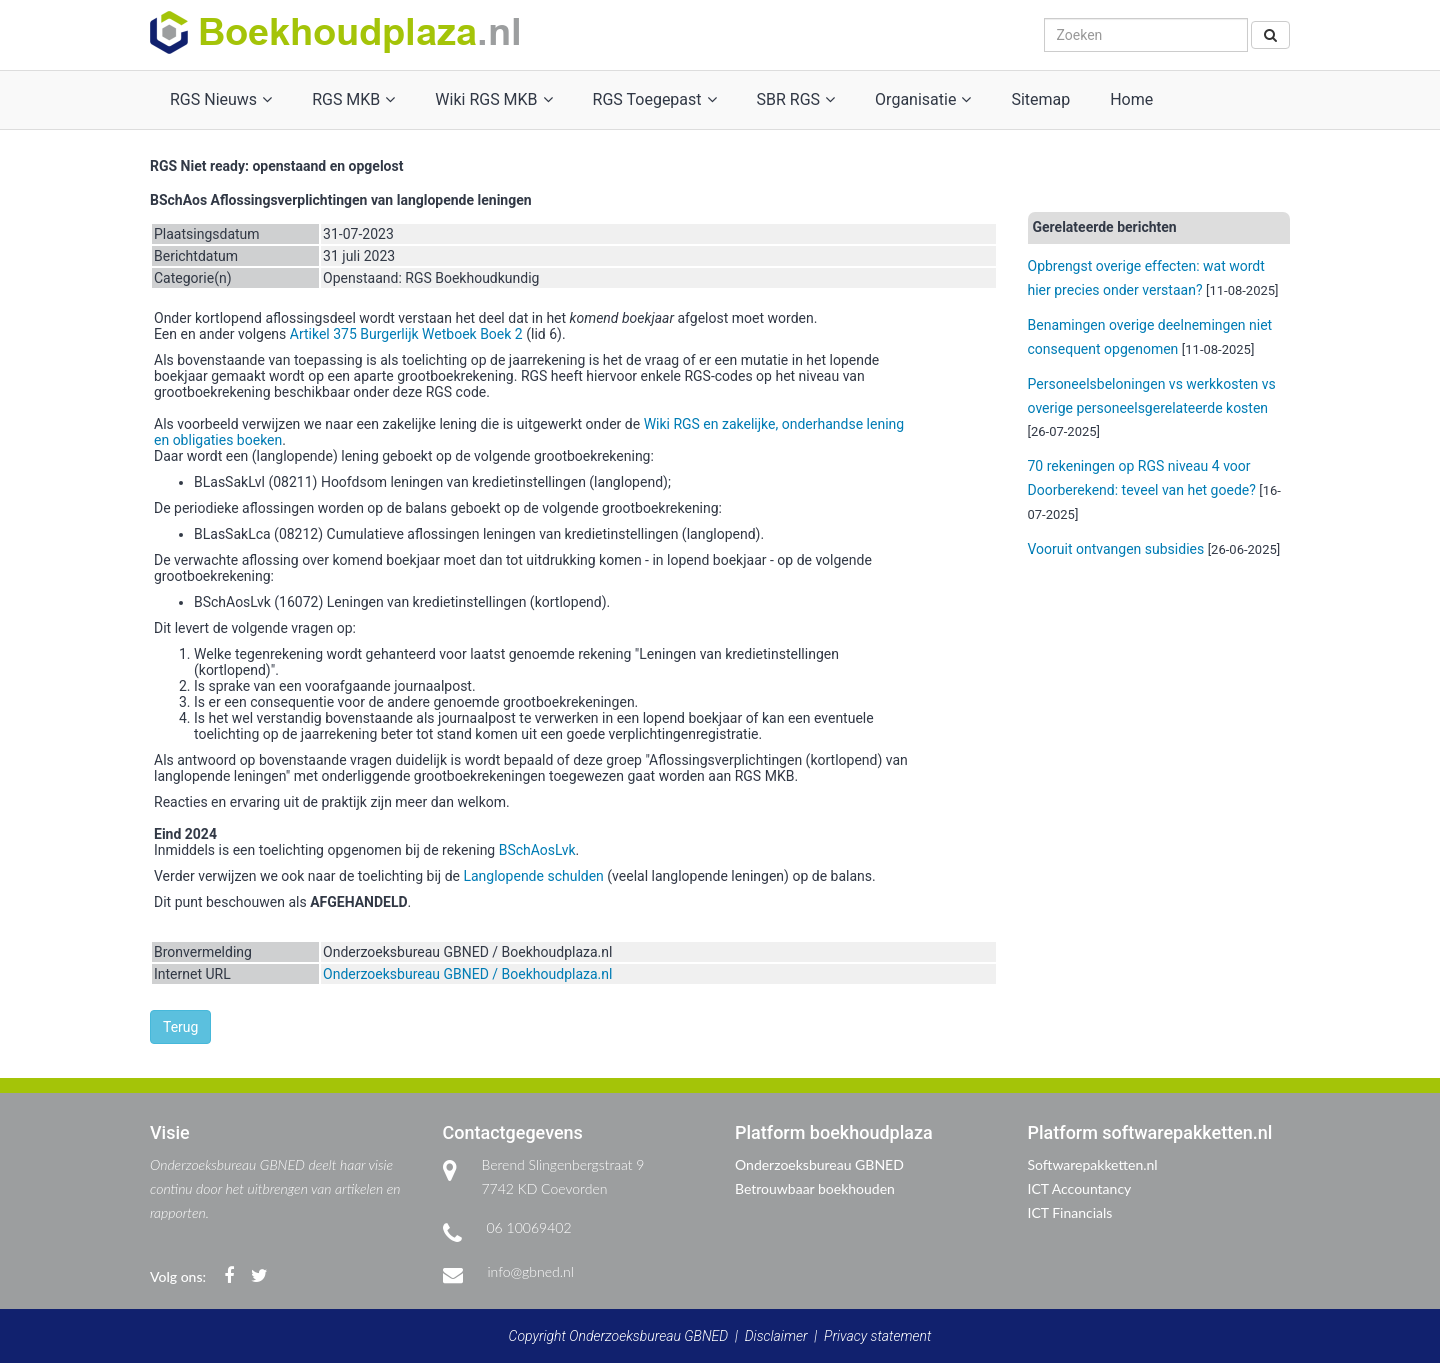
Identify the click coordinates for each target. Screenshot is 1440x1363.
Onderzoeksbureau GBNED (819, 1164)
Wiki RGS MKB (493, 99)
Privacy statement (877, 1336)
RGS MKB (353, 99)
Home (1131, 99)
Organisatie (923, 99)
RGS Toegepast (655, 99)
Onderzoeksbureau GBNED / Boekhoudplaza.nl (467, 974)
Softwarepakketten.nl (1093, 1164)
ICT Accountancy (1080, 1188)
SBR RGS (796, 99)
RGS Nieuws (221, 99)
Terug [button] (180, 1027)
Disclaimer (776, 1336)
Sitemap (1040, 99)
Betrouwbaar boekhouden (815, 1188)
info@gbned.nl (531, 1271)
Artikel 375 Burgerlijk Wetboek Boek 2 (406, 334)
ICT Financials (1070, 1212)
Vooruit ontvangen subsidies (1116, 549)
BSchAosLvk (537, 850)
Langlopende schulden (533, 876)
